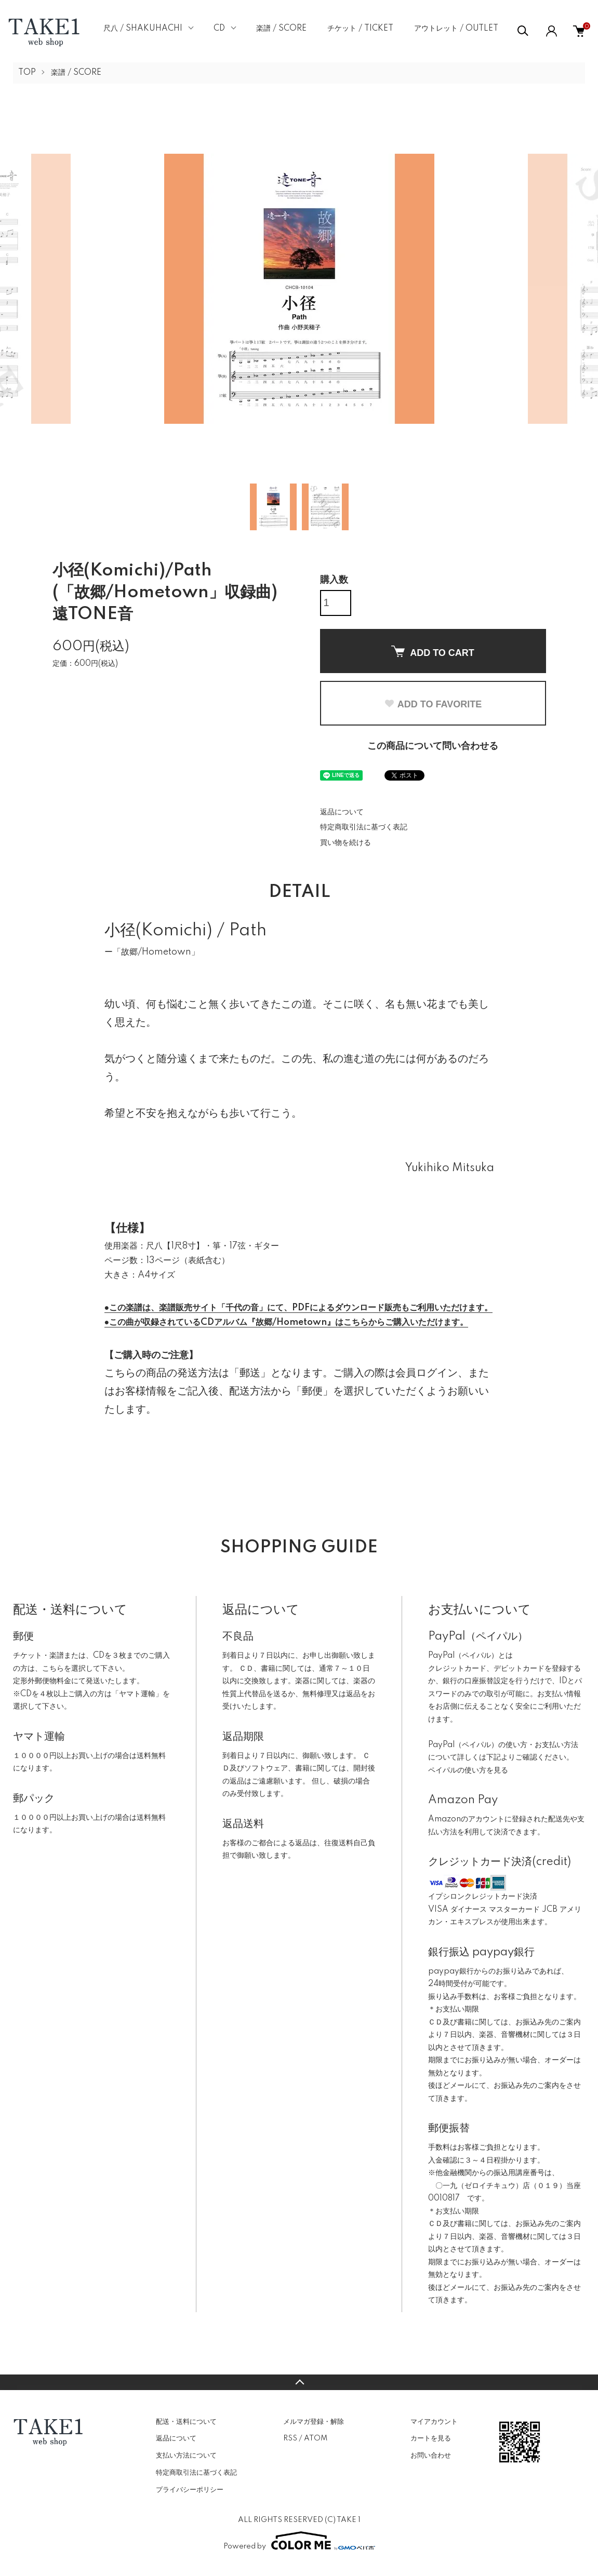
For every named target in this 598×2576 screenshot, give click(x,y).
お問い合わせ (430, 2455)
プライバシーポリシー (189, 2489)
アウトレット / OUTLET (456, 28)
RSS (290, 2438)
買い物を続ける (345, 843)
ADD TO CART (432, 652)
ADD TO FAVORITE (433, 704)
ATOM (315, 2438)
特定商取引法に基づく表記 (363, 827)
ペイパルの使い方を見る (468, 1770)
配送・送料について (186, 2421)
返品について (342, 812)
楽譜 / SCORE (281, 28)
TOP (27, 73)
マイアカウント (434, 2421)
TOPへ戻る (299, 2382)
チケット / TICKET (360, 28)
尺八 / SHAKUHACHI (142, 28)
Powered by (299, 2540)
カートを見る (430, 2438)
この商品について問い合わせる (432, 746)
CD (219, 28)
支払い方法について (186, 2455)
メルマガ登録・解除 (313, 2421)
